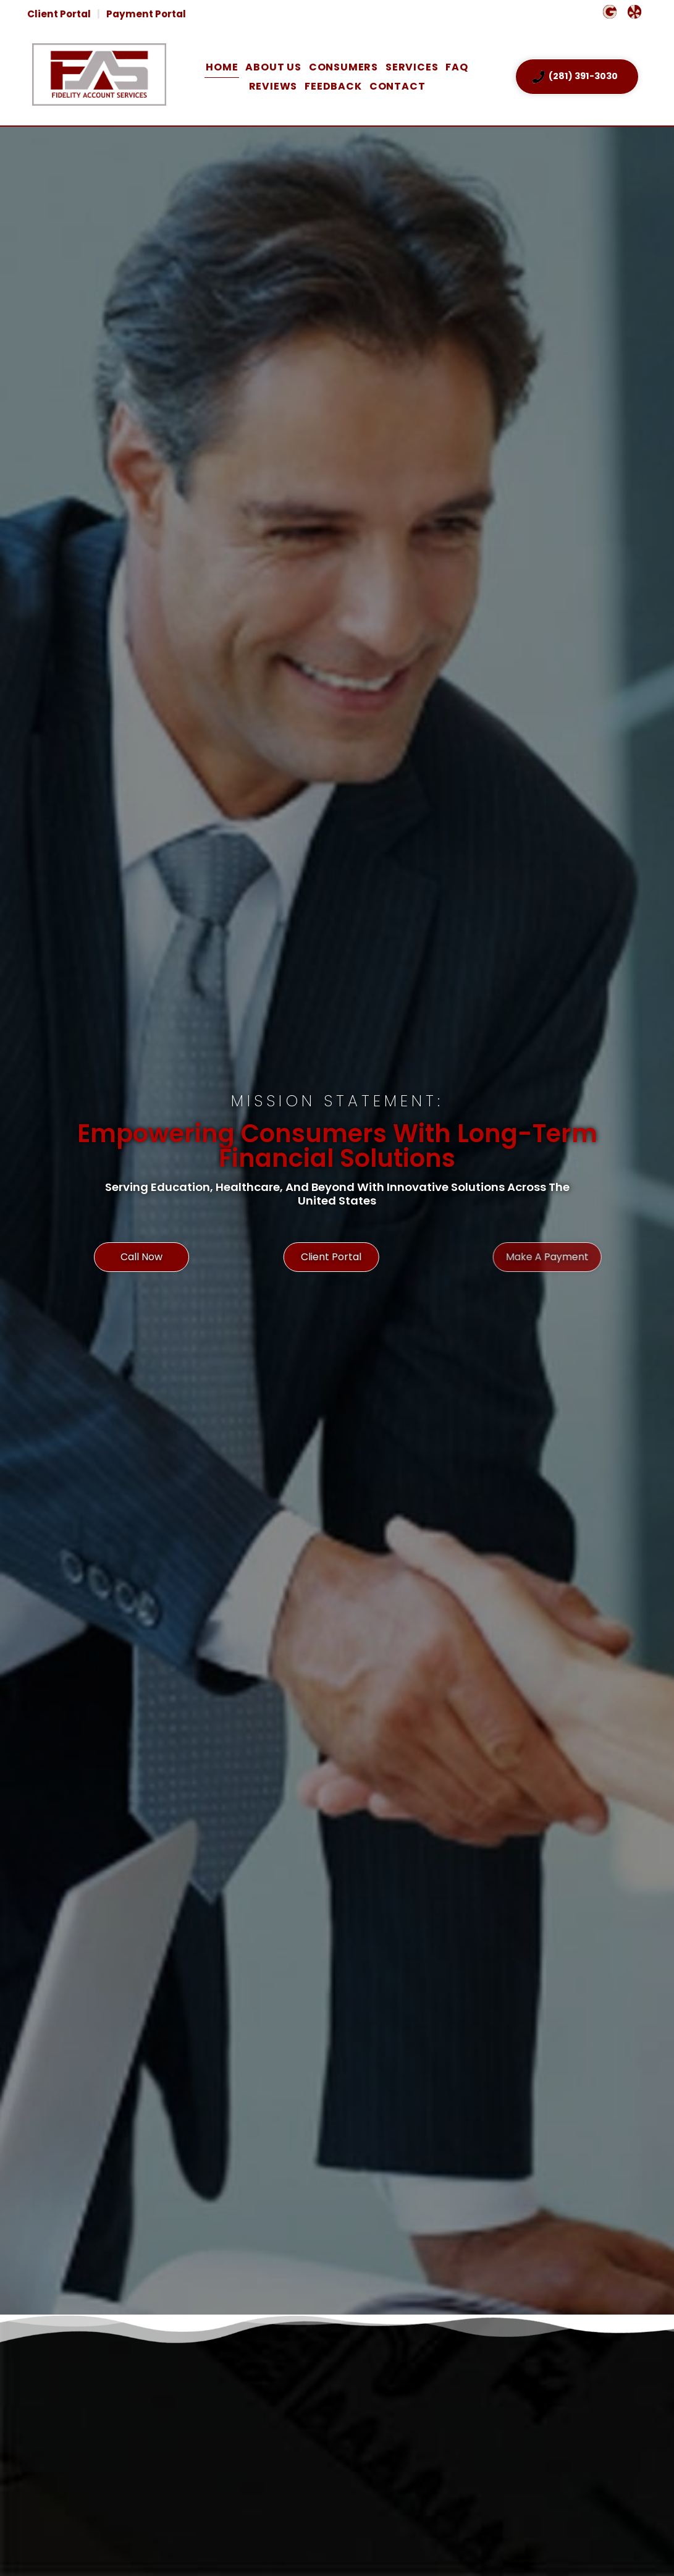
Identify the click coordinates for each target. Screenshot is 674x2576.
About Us (273, 67)
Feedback (333, 86)
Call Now (149, 1306)
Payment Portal (146, 13)
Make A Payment (546, 1306)
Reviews (273, 86)
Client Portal (59, 13)
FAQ (456, 67)
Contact (397, 86)
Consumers (343, 67)
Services (411, 67)
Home (222, 67)
